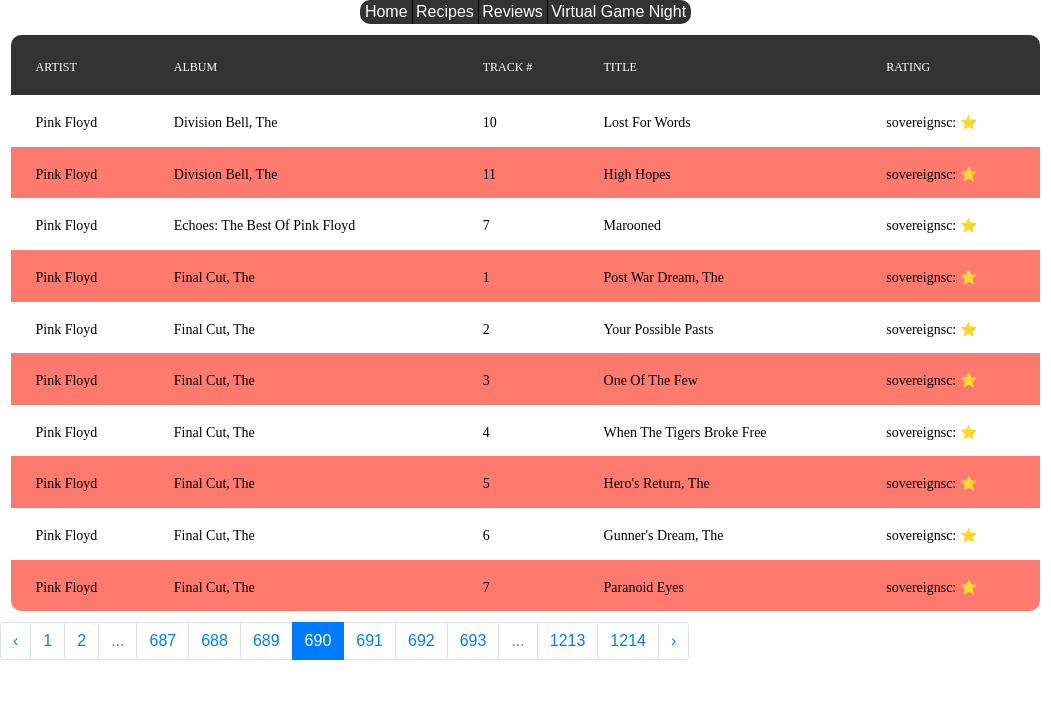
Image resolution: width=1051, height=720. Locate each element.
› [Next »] (673, 640)
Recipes (445, 11)
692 (421, 640)
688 (214, 640)
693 (473, 640)
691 (369, 640)
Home (386, 11)
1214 (628, 640)
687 (162, 640)
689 (266, 640)
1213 (568, 640)
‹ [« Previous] (15, 640)
